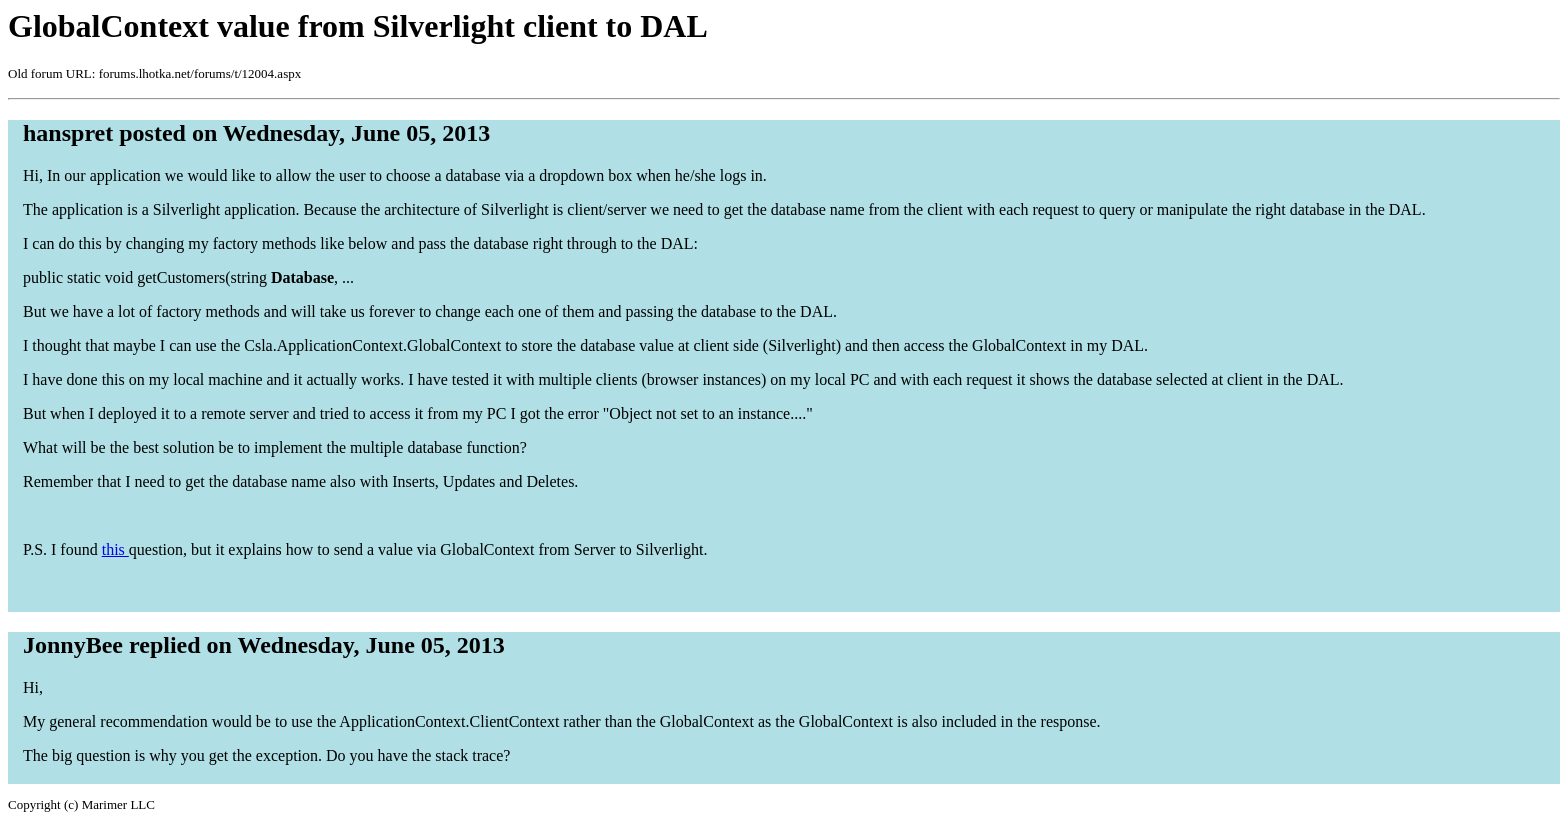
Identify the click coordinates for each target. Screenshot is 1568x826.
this (115, 549)
